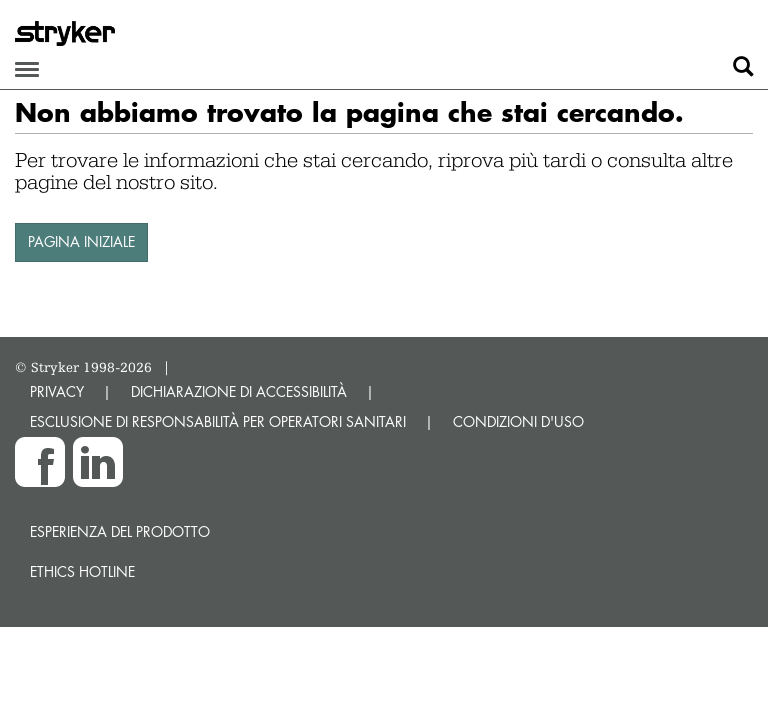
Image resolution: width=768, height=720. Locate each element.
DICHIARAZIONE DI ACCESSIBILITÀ (239, 391)
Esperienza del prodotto (120, 531)
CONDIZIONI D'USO (518, 421)
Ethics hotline (82, 571)
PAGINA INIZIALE (81, 241)
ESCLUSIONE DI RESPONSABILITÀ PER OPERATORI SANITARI (218, 421)
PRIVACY (57, 391)
